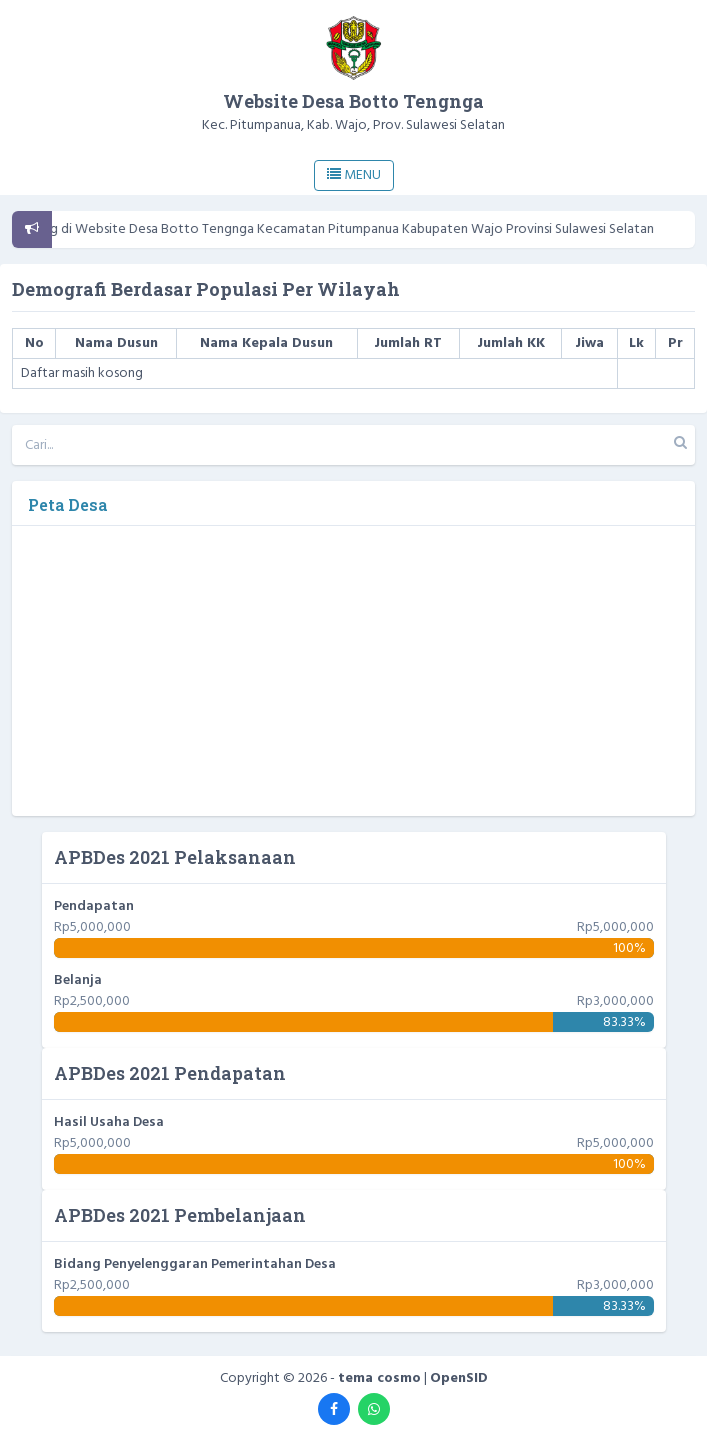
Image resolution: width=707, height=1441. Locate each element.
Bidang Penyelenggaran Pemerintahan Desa (195, 1264)
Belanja (78, 980)
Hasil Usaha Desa (109, 1122)
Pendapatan (94, 906)
